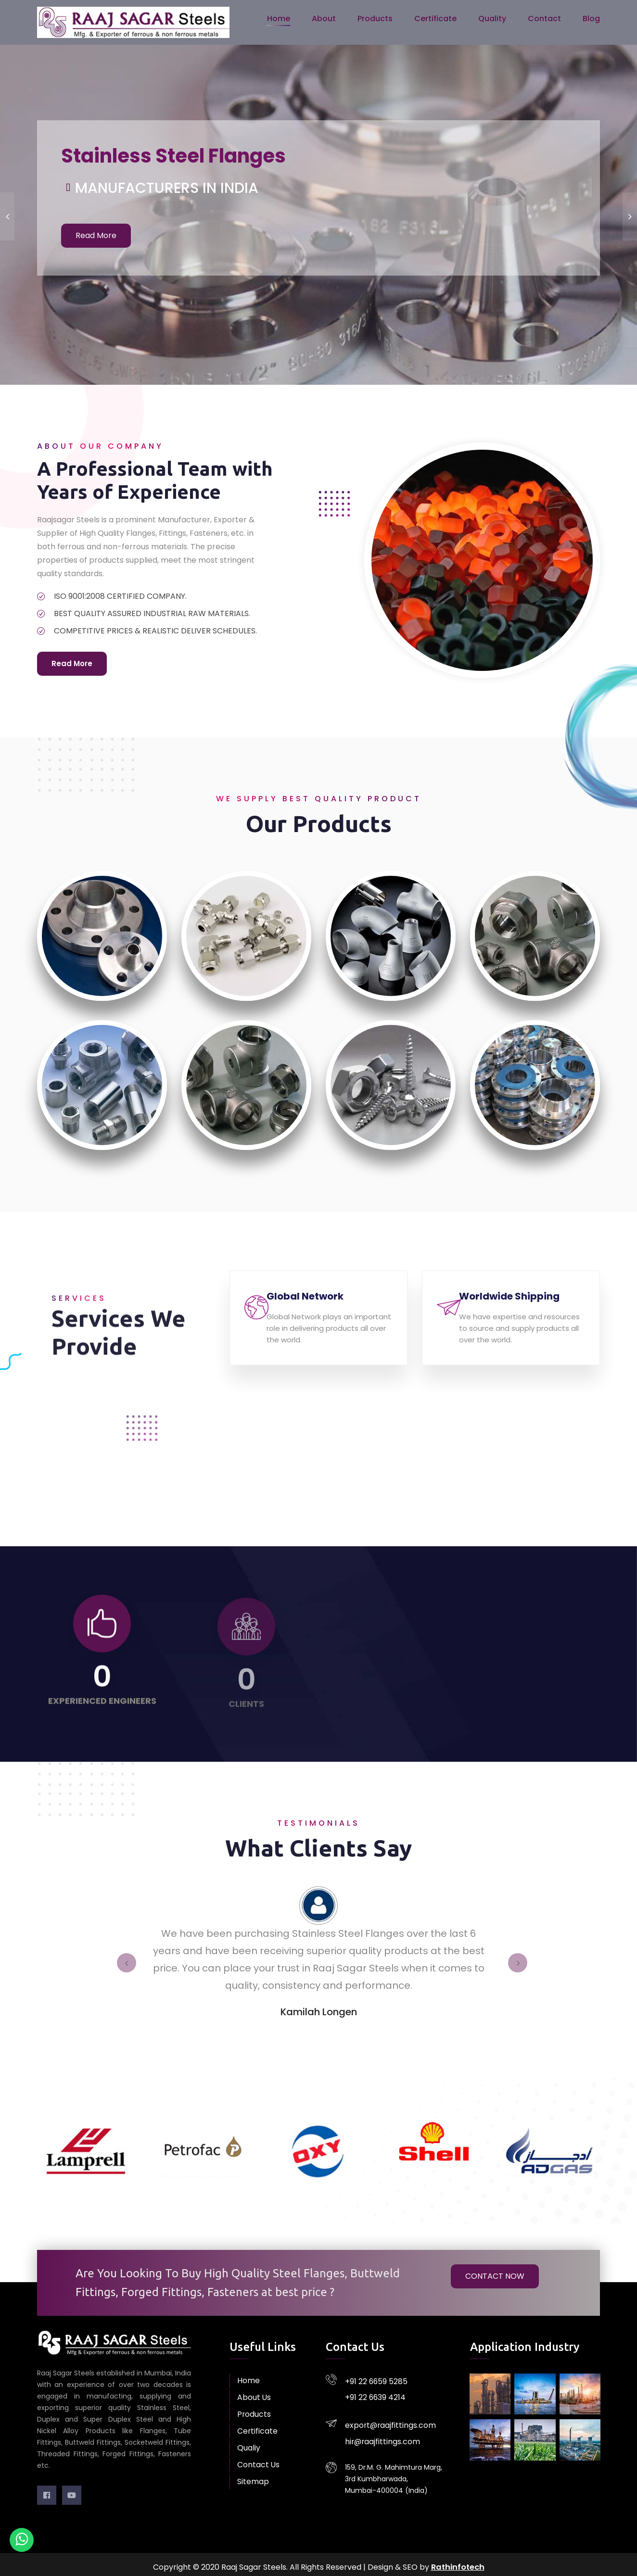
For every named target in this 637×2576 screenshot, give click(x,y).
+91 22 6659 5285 (373, 2373)
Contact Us (256, 2459)
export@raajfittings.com (386, 2408)
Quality (492, 21)
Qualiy (247, 2442)
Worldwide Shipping (521, 1305)
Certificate (435, 21)
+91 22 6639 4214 (373, 2385)
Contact (544, 21)
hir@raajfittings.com (379, 2420)
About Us (252, 2392)
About (324, 21)
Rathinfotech (458, 2561)
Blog (591, 21)
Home (278, 21)
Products (375, 21)
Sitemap (251, 2476)
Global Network (316, 1305)
